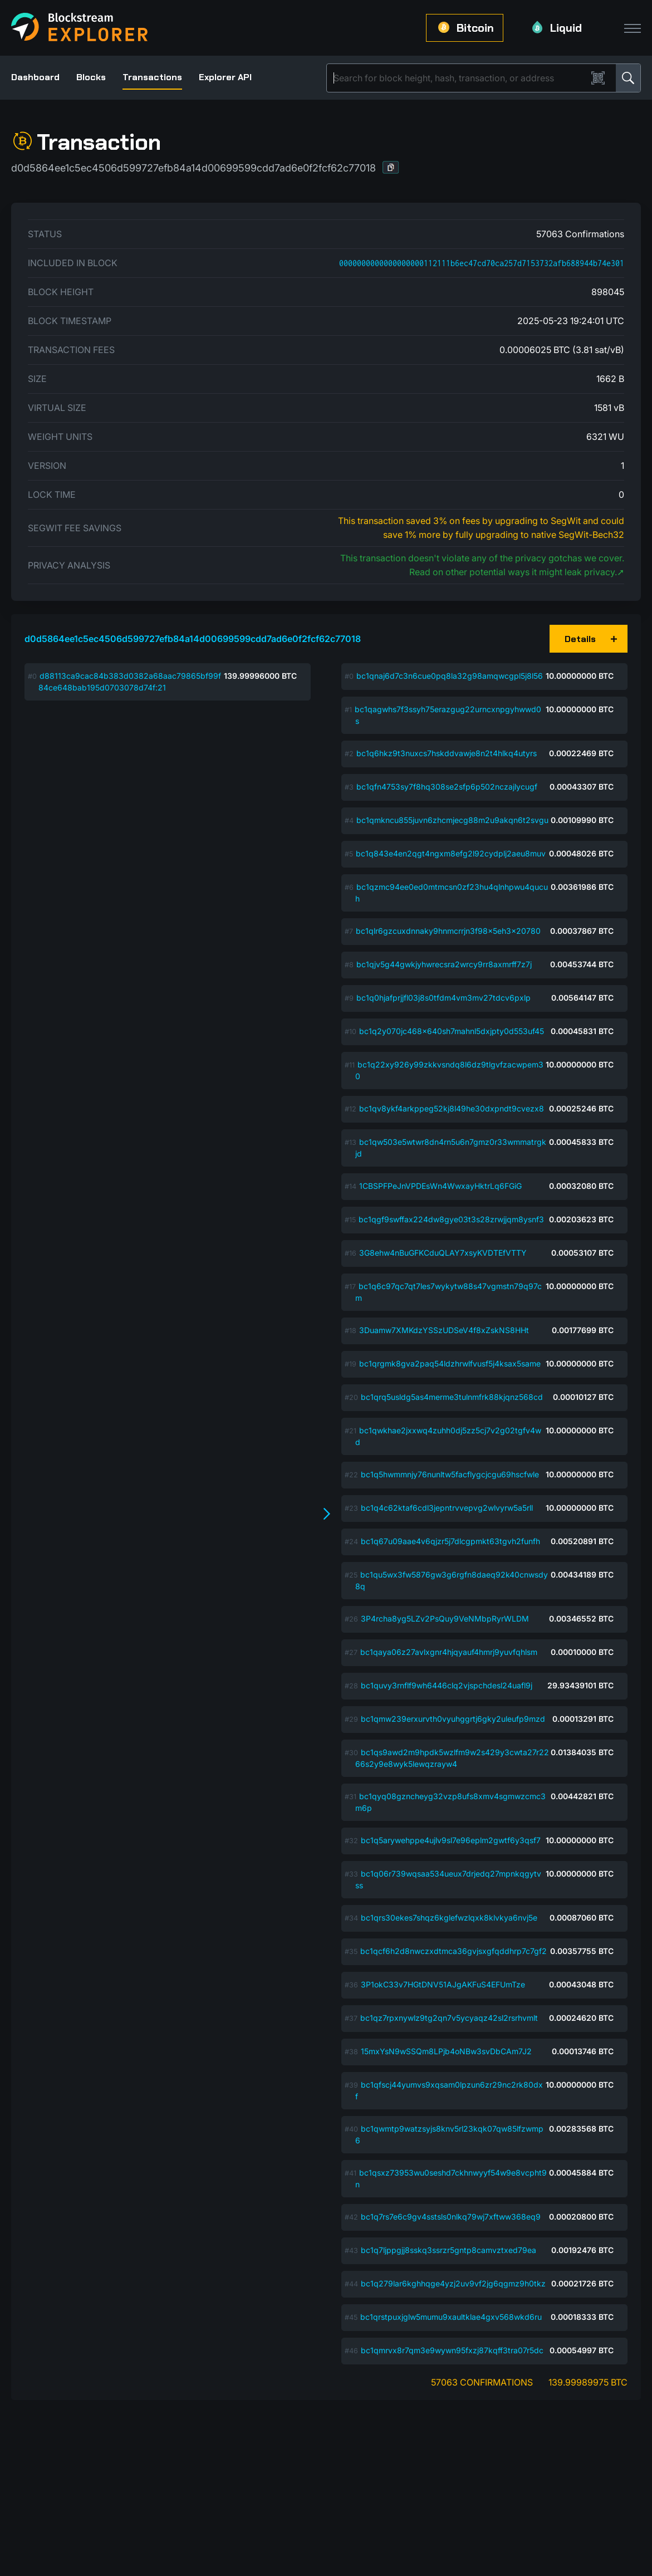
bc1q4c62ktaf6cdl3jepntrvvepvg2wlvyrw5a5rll (447, 1507)
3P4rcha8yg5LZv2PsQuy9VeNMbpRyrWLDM (445, 1618)
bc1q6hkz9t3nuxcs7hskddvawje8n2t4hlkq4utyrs (446, 753)
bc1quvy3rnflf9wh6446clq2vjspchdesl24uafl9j (446, 1685)
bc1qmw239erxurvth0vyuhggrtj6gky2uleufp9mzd (453, 1718)
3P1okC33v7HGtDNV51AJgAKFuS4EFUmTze (443, 1984)
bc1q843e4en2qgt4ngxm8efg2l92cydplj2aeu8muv (451, 853)
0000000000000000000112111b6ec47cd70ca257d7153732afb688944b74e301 (481, 263)
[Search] (459, 78)
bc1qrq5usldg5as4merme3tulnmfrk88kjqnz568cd (452, 1397)
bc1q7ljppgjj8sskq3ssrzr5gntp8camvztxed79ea (448, 2250)
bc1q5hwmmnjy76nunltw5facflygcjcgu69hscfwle (450, 1474)
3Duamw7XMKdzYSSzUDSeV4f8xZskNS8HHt (444, 1330)
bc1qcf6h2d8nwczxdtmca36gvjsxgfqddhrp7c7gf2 (453, 1951)
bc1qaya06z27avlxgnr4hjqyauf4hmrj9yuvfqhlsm (448, 1652)
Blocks (91, 77)
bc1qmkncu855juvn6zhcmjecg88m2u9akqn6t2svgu (452, 820)
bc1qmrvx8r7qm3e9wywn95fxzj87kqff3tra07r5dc (452, 2350)
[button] (391, 167)
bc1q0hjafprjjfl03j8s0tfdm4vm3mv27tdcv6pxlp (443, 997)
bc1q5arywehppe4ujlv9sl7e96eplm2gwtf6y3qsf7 (451, 1840)
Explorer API (225, 77)
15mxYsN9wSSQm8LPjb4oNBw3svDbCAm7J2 (446, 2051)
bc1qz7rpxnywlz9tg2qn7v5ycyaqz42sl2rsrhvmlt (449, 2017)
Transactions (152, 77)
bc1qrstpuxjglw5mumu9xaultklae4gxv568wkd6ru (451, 2317)
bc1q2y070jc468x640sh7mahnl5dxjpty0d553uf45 (451, 1031)
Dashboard (35, 77)
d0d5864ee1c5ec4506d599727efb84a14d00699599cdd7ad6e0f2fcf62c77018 (192, 638)
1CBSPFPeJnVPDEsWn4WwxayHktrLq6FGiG (440, 1186)
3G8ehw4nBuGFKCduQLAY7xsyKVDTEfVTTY (443, 1252)
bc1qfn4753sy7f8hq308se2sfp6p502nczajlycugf (446, 786)
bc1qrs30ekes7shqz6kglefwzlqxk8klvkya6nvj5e (449, 1917)
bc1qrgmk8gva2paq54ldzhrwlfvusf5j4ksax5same (450, 1363)
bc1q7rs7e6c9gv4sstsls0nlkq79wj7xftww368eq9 (451, 2216)
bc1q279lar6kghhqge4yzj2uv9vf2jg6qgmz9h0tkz (453, 2283)
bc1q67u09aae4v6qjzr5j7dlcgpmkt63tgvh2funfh (450, 1541)
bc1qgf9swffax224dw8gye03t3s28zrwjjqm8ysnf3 (451, 1219)
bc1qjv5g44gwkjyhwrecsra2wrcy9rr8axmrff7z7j (444, 964)
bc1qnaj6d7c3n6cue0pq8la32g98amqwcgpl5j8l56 (449, 675)
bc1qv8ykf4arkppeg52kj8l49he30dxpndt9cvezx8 (451, 1108)
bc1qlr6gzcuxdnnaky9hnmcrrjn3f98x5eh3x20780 (448, 931)
